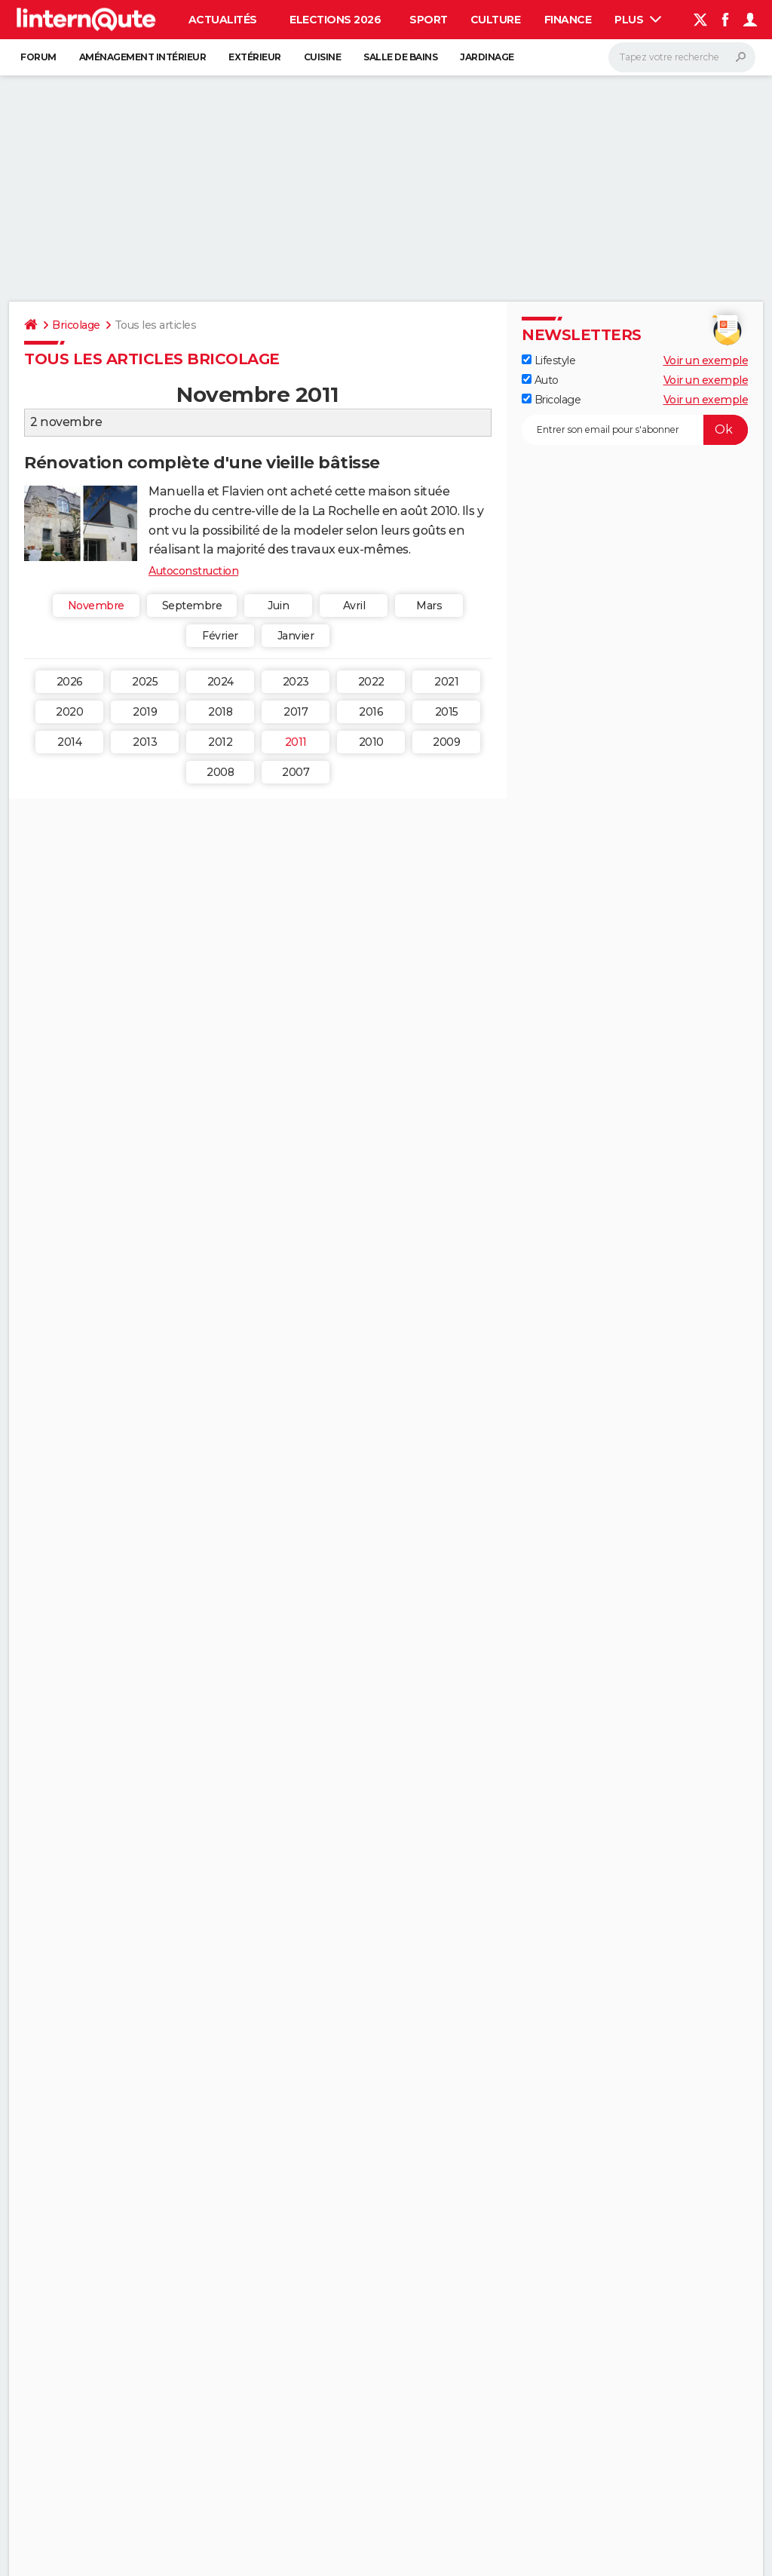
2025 (145, 681)
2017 (295, 712)
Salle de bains (400, 57)
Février (220, 635)
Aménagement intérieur (143, 57)
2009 (446, 742)
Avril (354, 605)
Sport (428, 19)
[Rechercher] (681, 57)
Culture (495, 19)
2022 (371, 681)
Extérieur (254, 57)
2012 (220, 742)
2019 (145, 712)
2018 (220, 712)
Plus (637, 19)
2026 (70, 681)
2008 (220, 772)
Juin (278, 605)
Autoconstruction (193, 571)
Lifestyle (548, 360)
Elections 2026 (335, 19)
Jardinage (487, 57)
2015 (446, 712)
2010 (371, 742)
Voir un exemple (706, 360)
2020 (69, 712)
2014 (69, 742)
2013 (145, 742)
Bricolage (76, 325)
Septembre (192, 605)
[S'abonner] (635, 430)
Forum (38, 57)
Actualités (222, 19)
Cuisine (323, 57)
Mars (429, 605)
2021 (446, 681)
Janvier (295, 635)
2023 (296, 681)
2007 (295, 772)
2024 (220, 681)
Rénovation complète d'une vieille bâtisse (202, 462)
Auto (540, 380)
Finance (568, 19)
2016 (371, 712)
